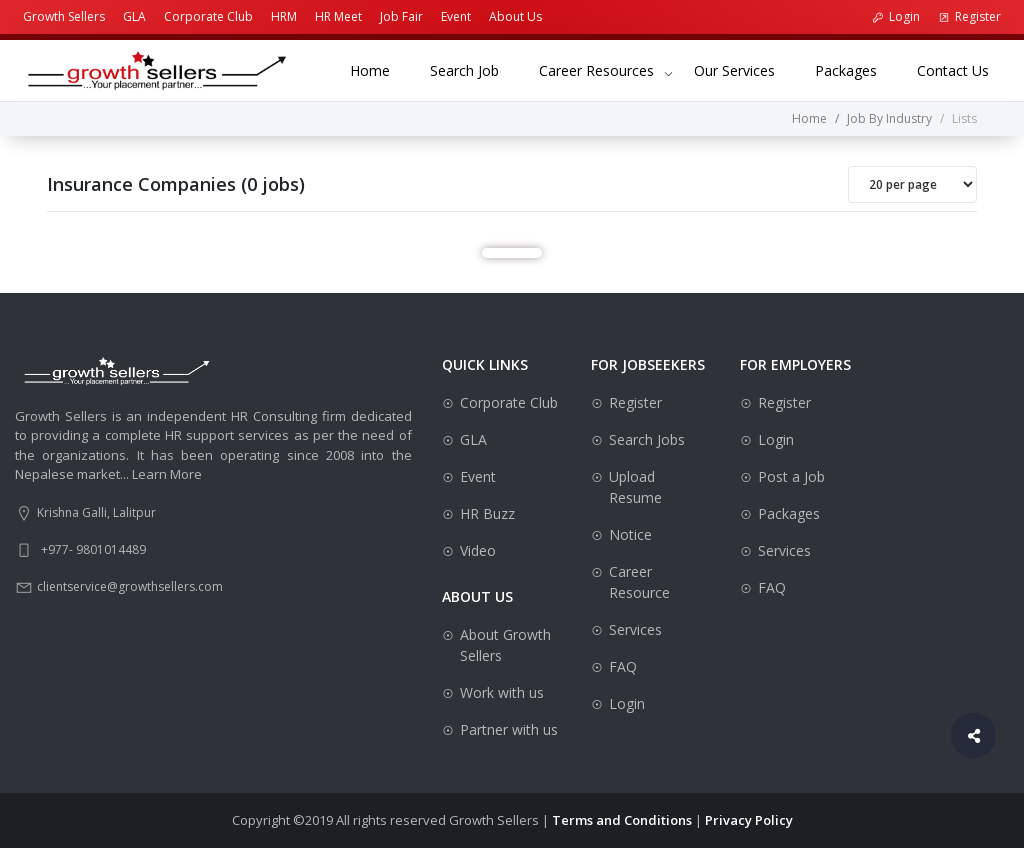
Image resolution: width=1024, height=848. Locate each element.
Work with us (502, 692)
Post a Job (791, 476)
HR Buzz (487, 513)
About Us (515, 16)
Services (635, 629)
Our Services (744, 69)
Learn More (167, 474)
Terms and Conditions (622, 820)
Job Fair (401, 16)
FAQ (623, 666)
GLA (134, 16)
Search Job (474, 69)
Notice (630, 534)
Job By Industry (889, 118)
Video (478, 550)
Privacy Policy (749, 820)
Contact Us (963, 69)
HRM (284, 16)
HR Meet (338, 16)
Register (969, 16)
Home (380, 69)
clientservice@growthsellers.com (130, 586)
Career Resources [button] (596, 70)
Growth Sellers (64, 16)
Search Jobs (647, 439)
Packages (856, 69)
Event (456, 16)
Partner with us (509, 729)
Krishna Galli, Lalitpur (96, 512)
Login (896, 16)
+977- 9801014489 (93, 549)
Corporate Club (208, 16)
